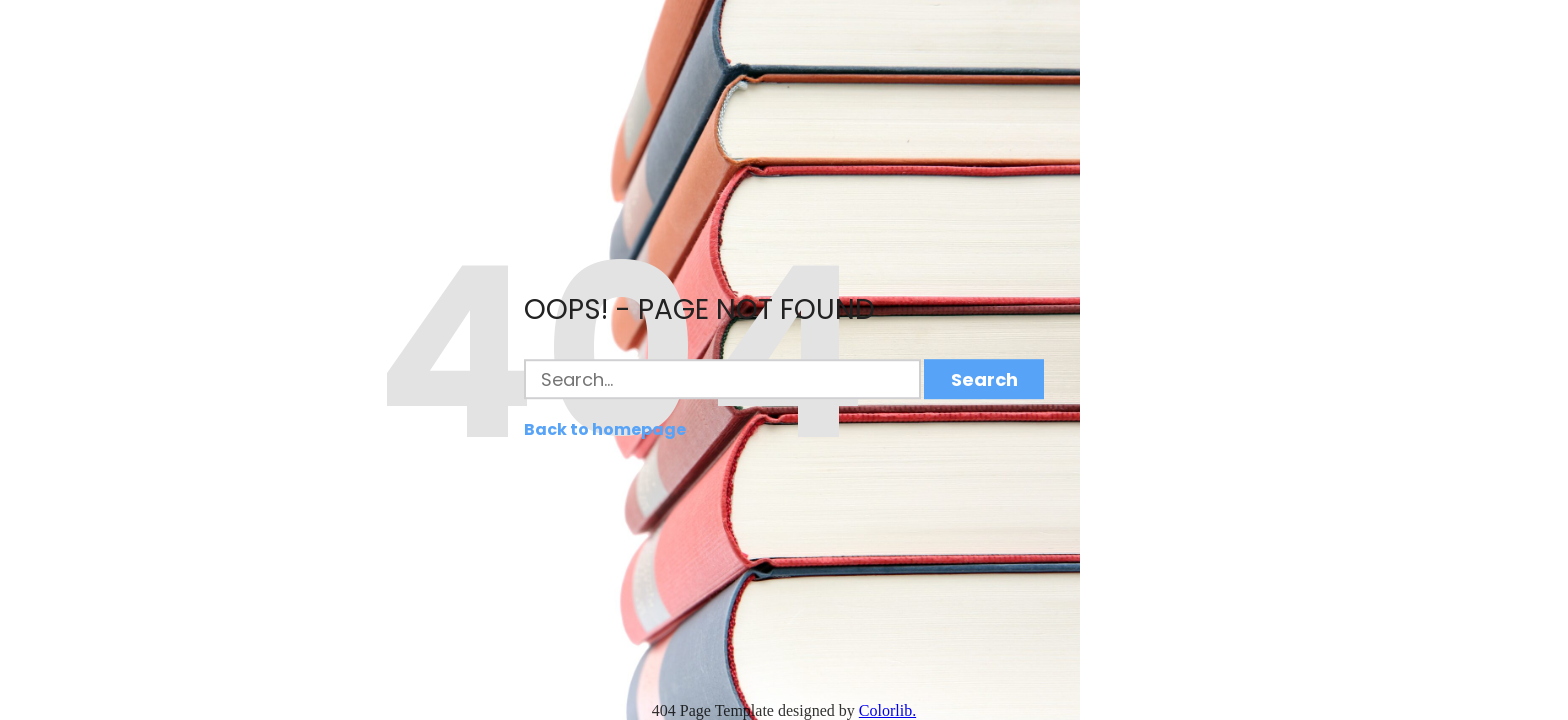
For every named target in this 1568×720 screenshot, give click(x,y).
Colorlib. (887, 710)
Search (984, 379)
